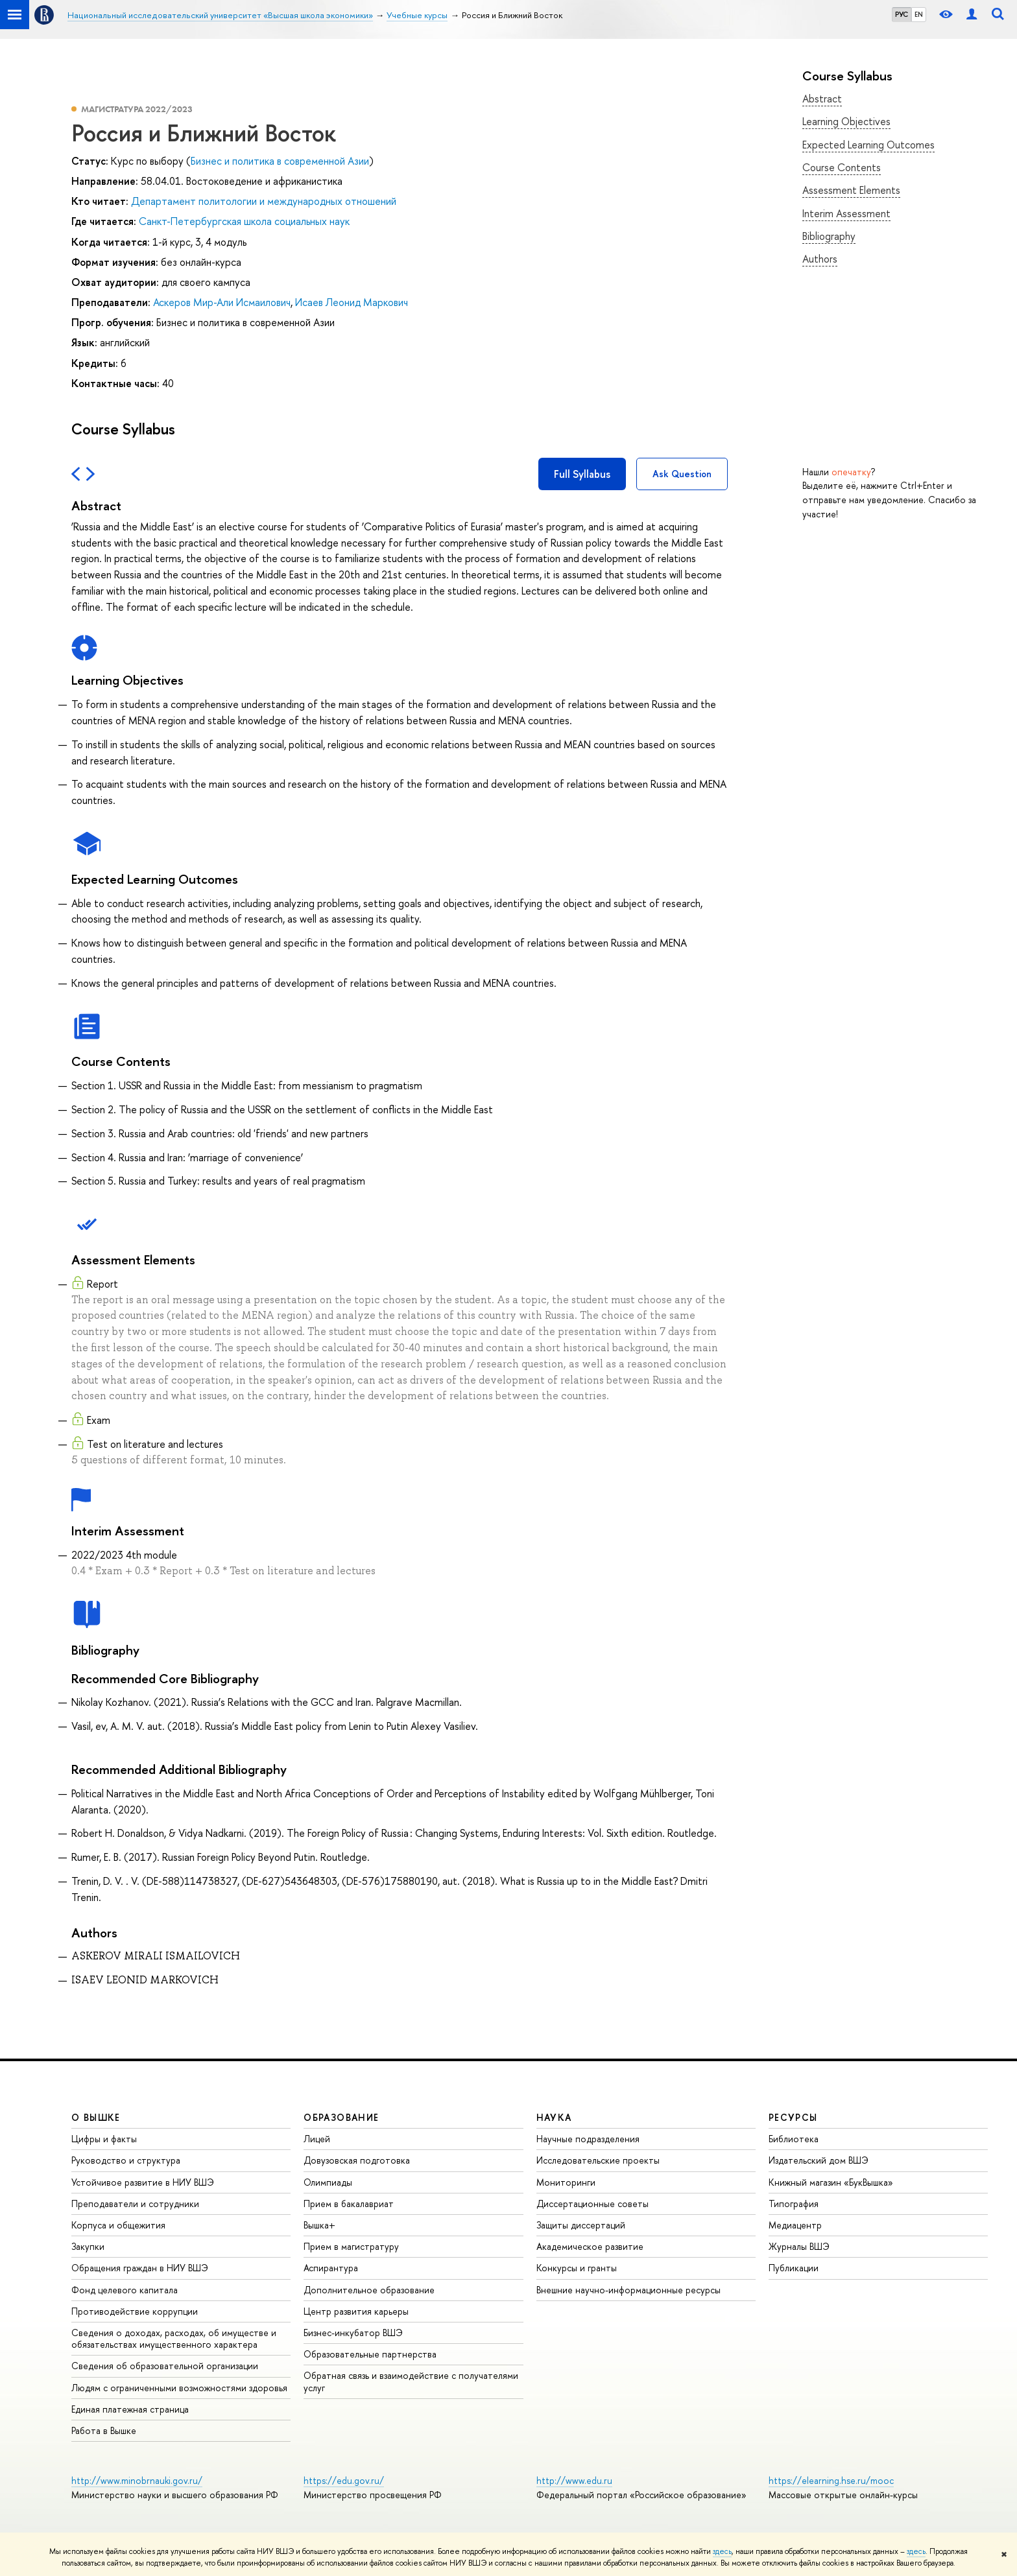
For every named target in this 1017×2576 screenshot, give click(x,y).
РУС (901, 14)
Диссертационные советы (592, 2203)
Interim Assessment (846, 213)
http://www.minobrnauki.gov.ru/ (136, 2480)
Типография (794, 2203)
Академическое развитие (589, 2246)
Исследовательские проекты (598, 2160)
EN (919, 14)
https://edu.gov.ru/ (344, 2480)
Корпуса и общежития (118, 2225)
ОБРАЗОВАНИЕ (341, 2117)
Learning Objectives (846, 121)
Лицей (317, 2139)
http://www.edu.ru (574, 2480)
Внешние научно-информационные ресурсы (628, 2290)
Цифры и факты (104, 2139)
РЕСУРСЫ (793, 2117)
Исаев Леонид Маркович (351, 302)
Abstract (822, 98)
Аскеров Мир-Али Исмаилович (222, 302)
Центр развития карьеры (356, 2311)
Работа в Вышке (103, 2430)
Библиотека (794, 2139)
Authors (819, 259)
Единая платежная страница (130, 2409)
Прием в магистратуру (351, 2246)
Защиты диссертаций (580, 2225)
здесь (722, 2551)
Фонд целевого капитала (124, 2290)
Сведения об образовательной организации (164, 2365)
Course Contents (841, 167)
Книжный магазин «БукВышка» (831, 2182)
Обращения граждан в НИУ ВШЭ (139, 2268)
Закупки (87, 2246)
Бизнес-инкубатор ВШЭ (353, 2332)
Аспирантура (331, 2268)
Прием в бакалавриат (349, 2203)
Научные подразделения (588, 2139)
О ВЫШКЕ (96, 2117)
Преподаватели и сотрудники (135, 2203)
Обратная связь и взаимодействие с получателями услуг (411, 2381)
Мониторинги (565, 2182)
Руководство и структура (125, 2160)
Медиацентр (795, 2225)
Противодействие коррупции (134, 2311)
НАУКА (554, 2117)
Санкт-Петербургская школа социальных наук (244, 221)
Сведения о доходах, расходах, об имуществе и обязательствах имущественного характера (173, 2338)
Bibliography (828, 236)
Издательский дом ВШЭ (818, 2160)
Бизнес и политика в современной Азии (280, 161)
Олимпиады (328, 2182)
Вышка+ (319, 2225)
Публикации (794, 2268)
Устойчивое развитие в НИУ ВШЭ (142, 2182)
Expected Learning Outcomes (868, 144)
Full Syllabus (582, 474)
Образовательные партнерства (370, 2354)
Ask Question (682, 473)
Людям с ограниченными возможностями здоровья (179, 2387)
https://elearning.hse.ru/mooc (831, 2480)
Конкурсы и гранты (576, 2268)
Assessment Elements (851, 190)
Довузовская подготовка (357, 2160)
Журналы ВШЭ (799, 2246)
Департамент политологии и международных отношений (263, 201)
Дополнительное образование (369, 2290)
